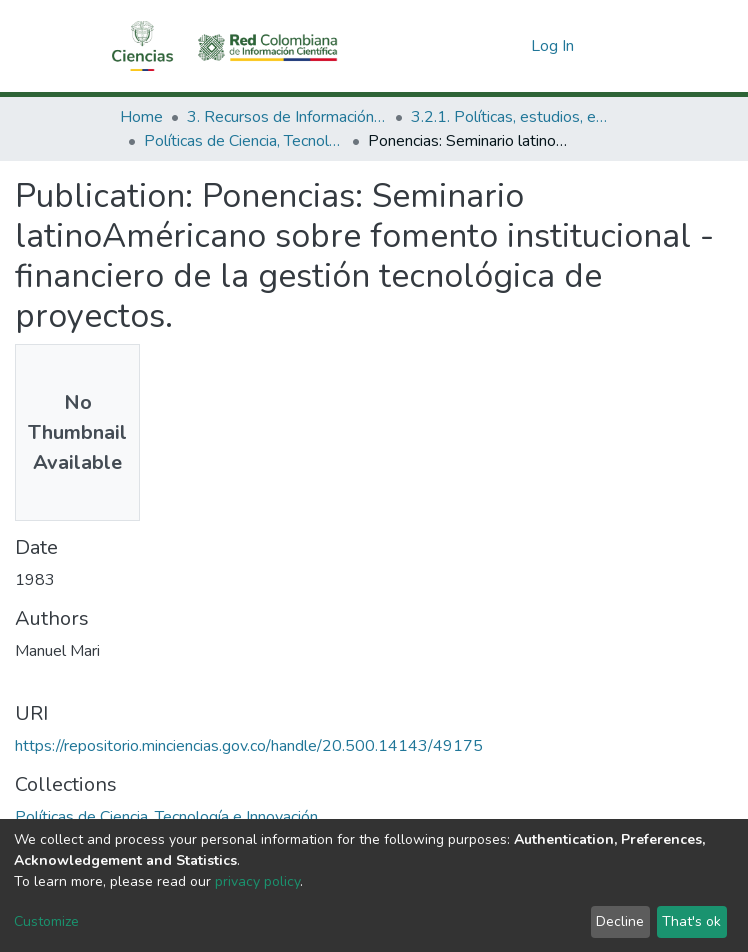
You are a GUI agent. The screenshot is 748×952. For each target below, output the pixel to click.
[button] (512, 46)
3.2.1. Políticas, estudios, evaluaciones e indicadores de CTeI (511, 117)
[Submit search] (483, 46)
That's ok (691, 921)
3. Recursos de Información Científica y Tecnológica (287, 117)
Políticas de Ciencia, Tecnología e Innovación (244, 141)
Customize (46, 921)
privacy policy (257, 881)
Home (141, 117)
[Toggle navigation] (616, 46)
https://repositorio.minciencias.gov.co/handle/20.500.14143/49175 (249, 746)
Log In (553, 46)
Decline (620, 921)
